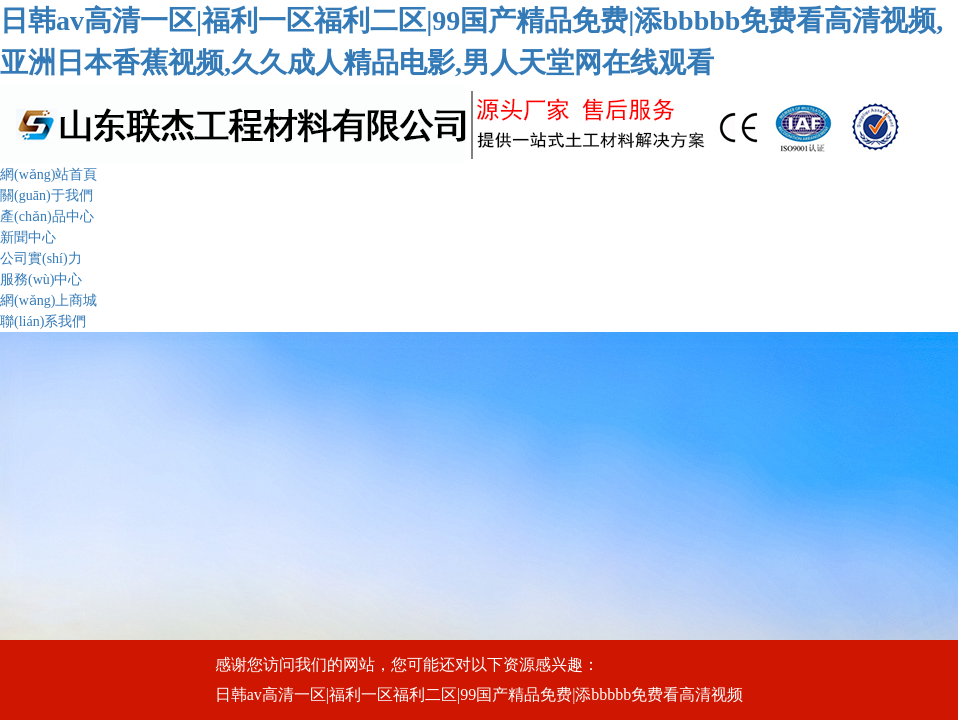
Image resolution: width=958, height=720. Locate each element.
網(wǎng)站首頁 (48, 174)
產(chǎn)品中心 (47, 216)
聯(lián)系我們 (43, 321)
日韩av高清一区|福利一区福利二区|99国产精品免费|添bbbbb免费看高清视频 (479, 694)
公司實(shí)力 (41, 258)
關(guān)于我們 (46, 195)
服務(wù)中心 (41, 279)
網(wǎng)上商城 (48, 300)
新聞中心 (28, 237)
